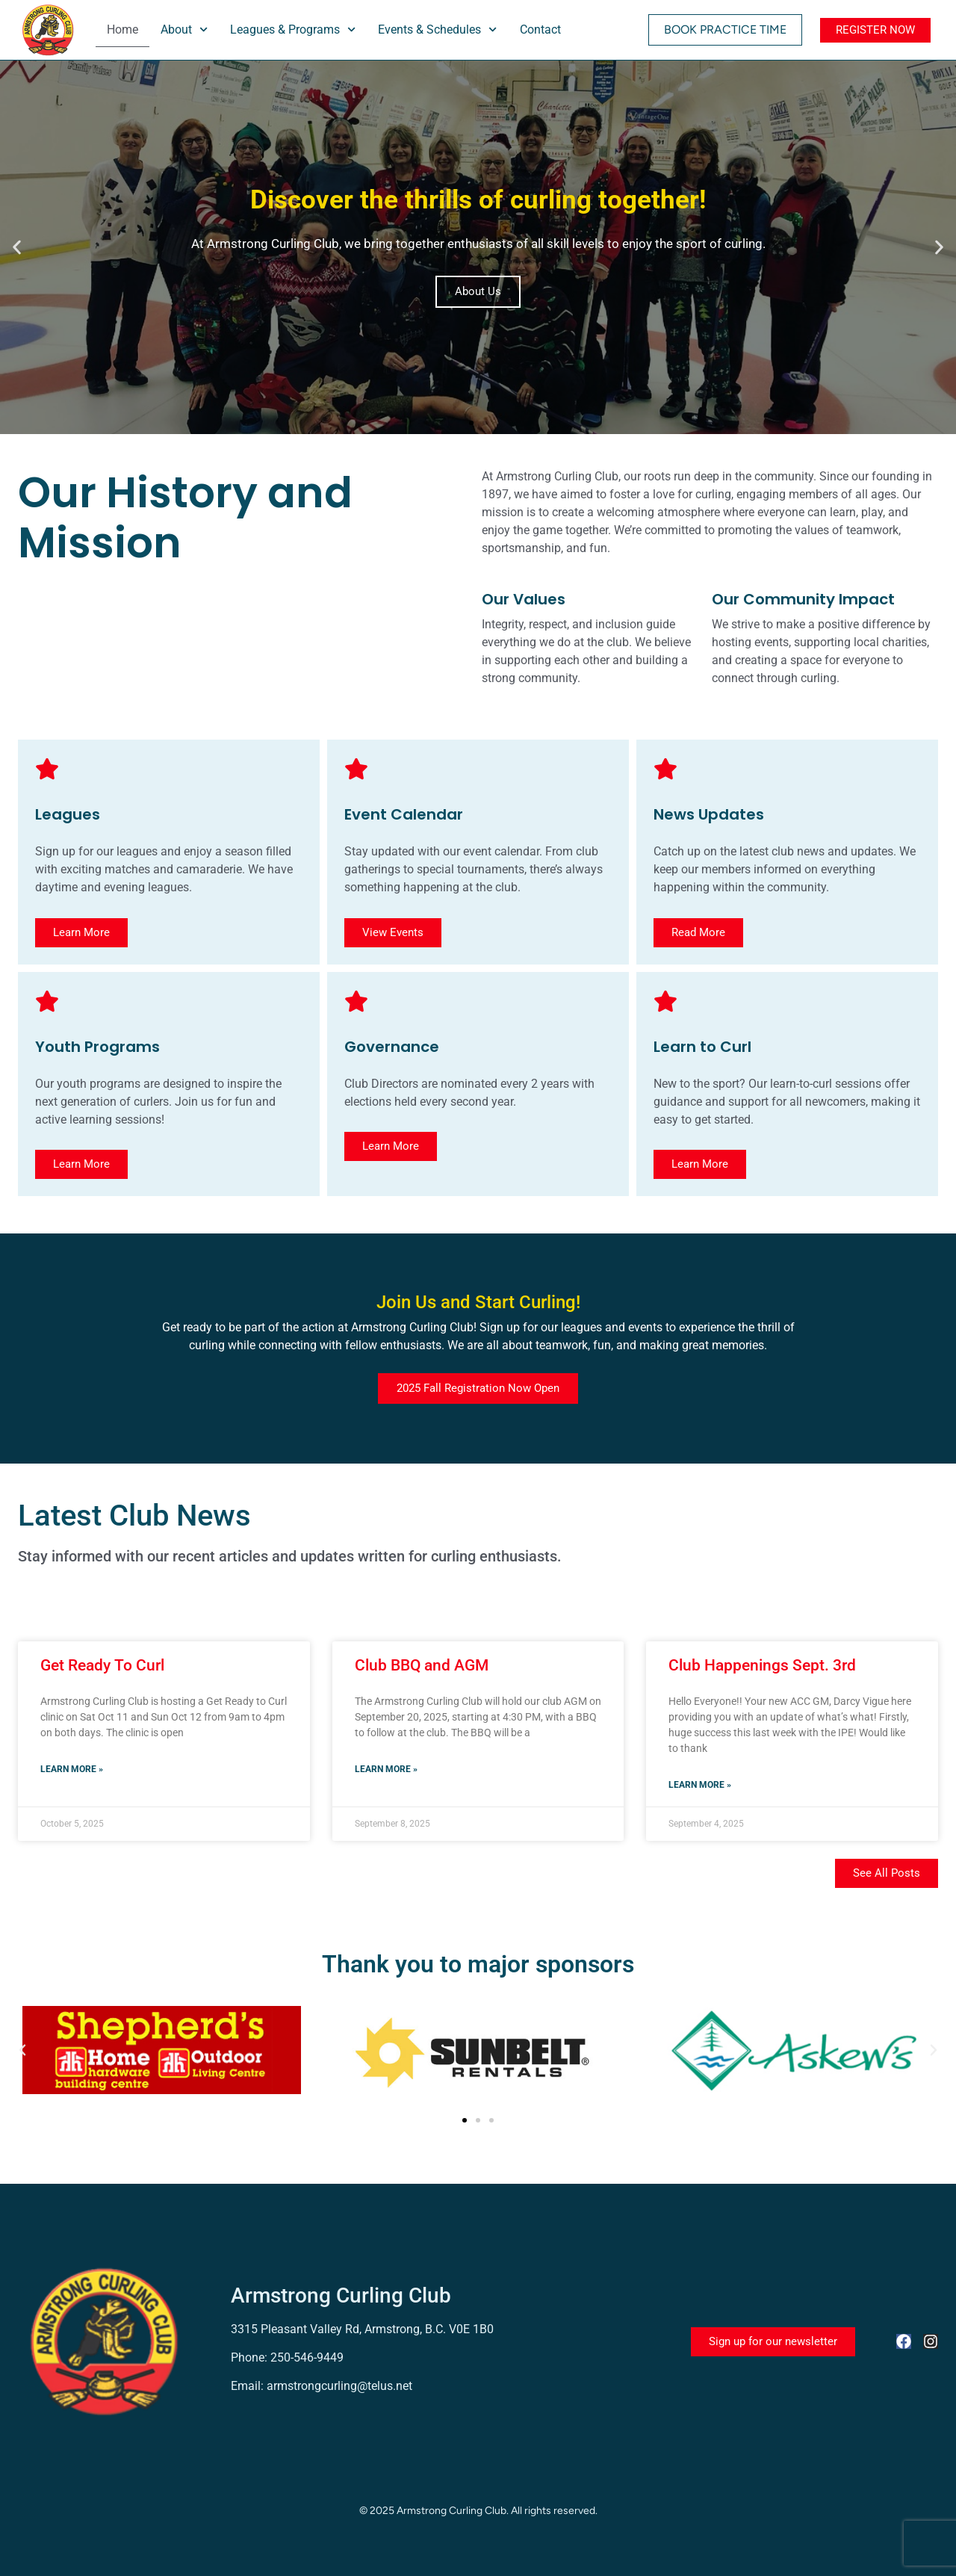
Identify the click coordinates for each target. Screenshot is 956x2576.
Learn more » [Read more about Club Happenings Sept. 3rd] (699, 1785)
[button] (16, 247)
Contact (540, 29)
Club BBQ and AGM (421, 1665)
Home (122, 29)
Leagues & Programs (293, 29)
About (184, 29)
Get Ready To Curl (102, 1665)
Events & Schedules (437, 29)
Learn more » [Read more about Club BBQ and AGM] (386, 1769)
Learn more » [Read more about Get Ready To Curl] (71, 1769)
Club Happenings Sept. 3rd (762, 1665)
